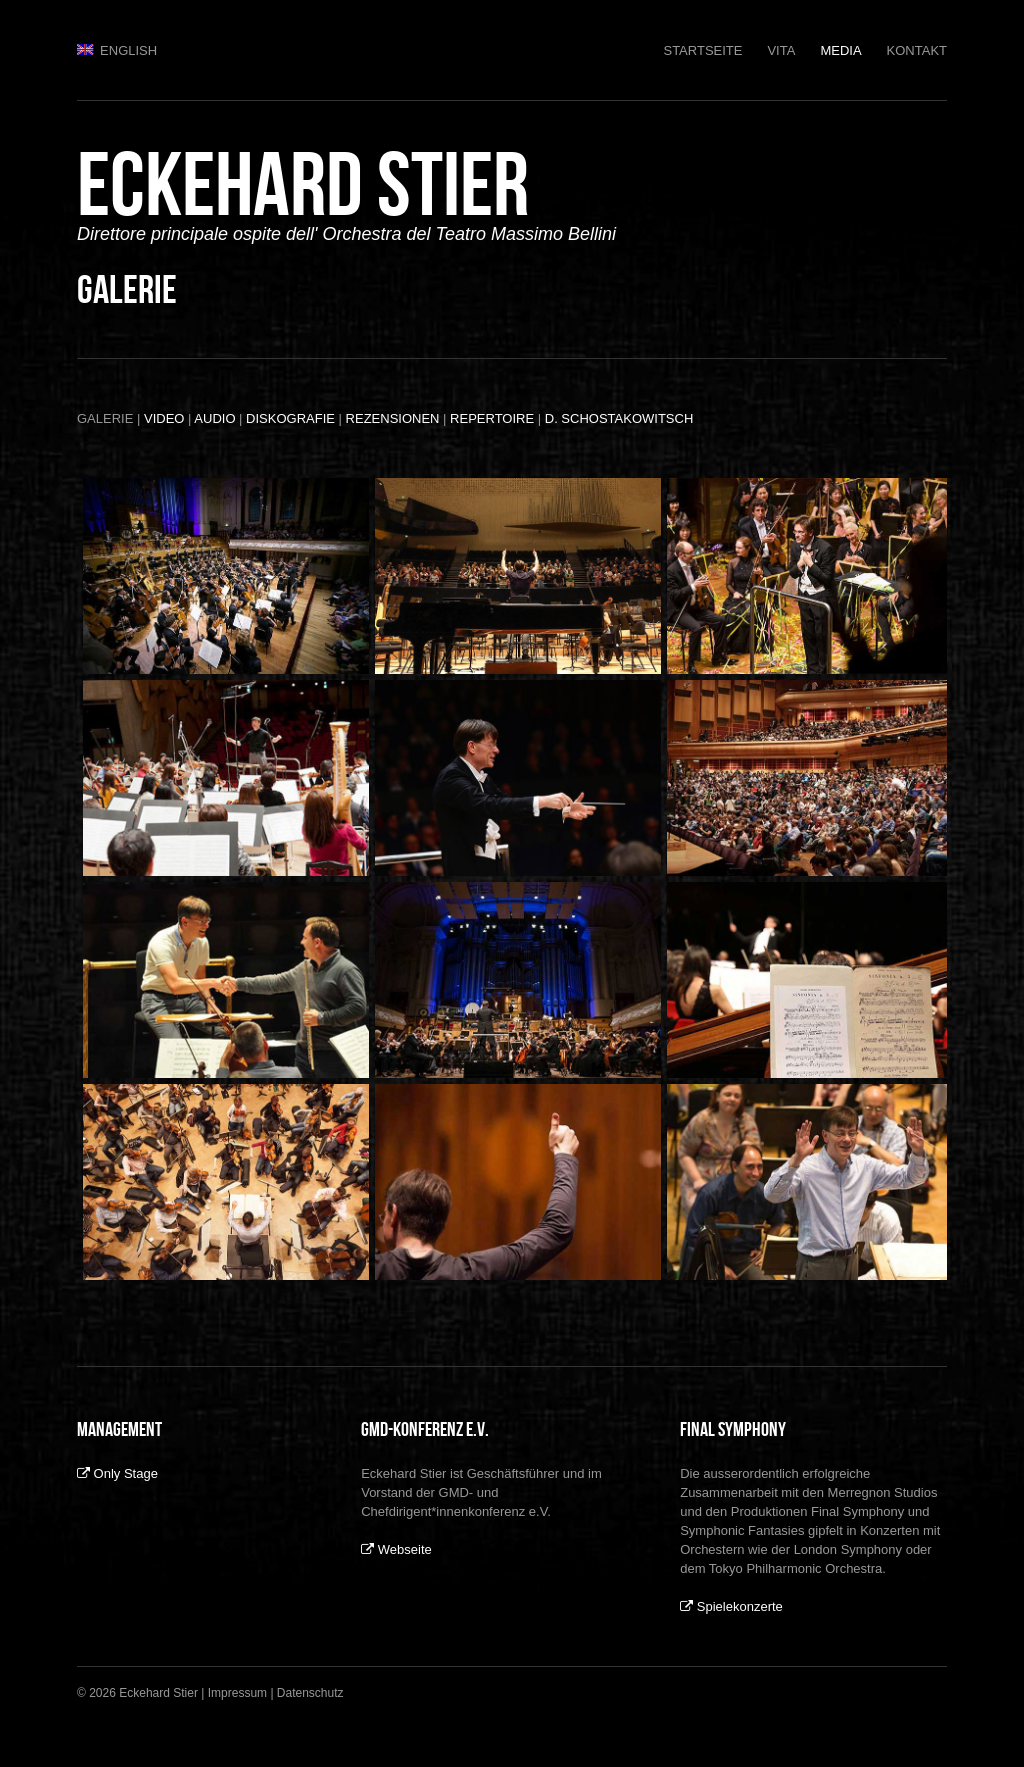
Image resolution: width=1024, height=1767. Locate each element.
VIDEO (164, 418)
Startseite (702, 50)
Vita (781, 50)
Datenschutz (310, 1693)
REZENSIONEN (393, 418)
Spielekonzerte (731, 1606)
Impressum (237, 1693)
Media (840, 50)
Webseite (396, 1549)
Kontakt (917, 50)
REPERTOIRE (492, 418)
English (117, 50)
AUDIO (214, 418)
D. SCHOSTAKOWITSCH (619, 418)
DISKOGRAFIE (290, 418)
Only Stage (117, 1473)
